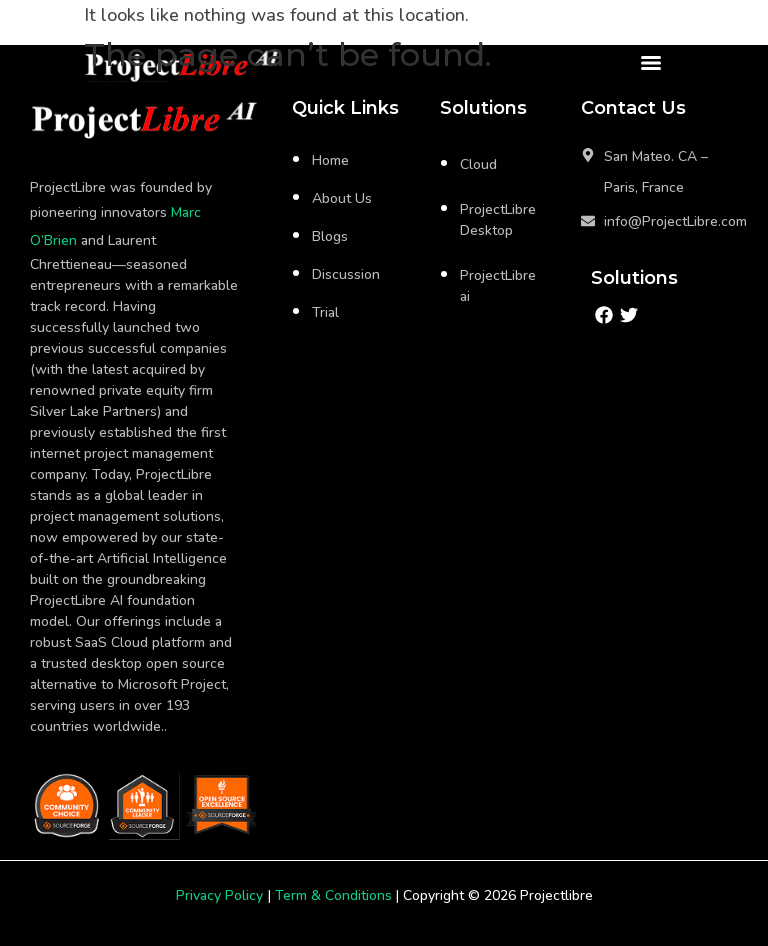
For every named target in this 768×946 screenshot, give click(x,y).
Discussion (346, 274)
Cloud (478, 164)
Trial (325, 312)
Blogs (330, 236)
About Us (342, 198)
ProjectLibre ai (498, 286)
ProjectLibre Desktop (498, 220)
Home (330, 160)
